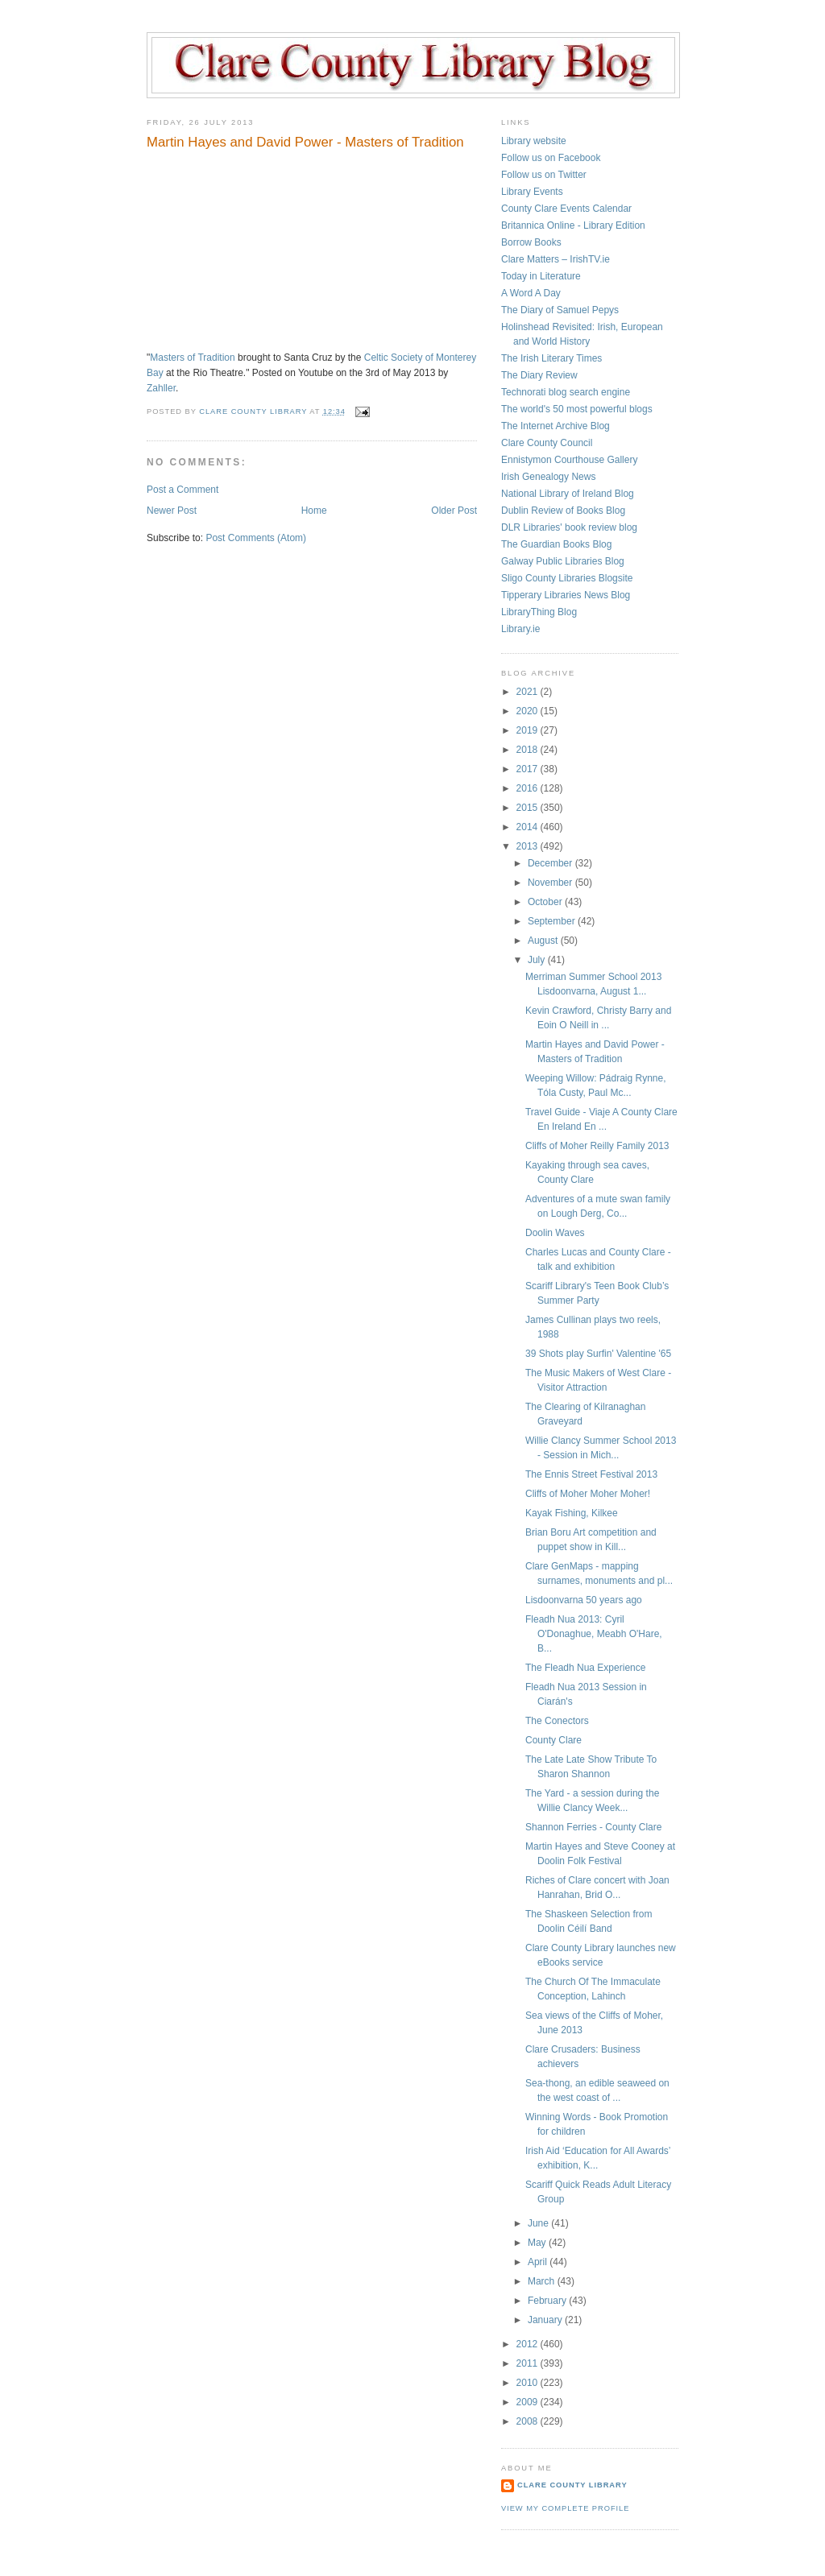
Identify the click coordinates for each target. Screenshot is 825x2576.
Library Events (532, 191)
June (539, 2223)
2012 (528, 2344)
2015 (528, 807)
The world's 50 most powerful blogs (577, 409)
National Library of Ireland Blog (567, 493)
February (548, 2300)
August (544, 940)
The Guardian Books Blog (556, 544)
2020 (528, 711)
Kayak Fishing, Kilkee (571, 1513)
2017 (528, 769)
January (546, 2320)
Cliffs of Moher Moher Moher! (587, 1493)
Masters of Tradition (192, 357)
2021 (528, 691)
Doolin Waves (555, 1232)
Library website (533, 141)
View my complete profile (565, 2508)
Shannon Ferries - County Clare (593, 1827)
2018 (528, 749)
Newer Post (172, 510)
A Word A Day (531, 293)
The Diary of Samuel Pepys (560, 310)
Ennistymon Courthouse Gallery (569, 459)
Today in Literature (541, 276)
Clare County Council (546, 443)
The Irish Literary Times (551, 358)
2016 (528, 788)
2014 (528, 827)
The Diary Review (539, 375)
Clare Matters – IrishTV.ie (555, 259)
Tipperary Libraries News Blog (565, 595)
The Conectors (557, 1720)
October (546, 902)
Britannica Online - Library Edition (573, 225)
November (551, 882)
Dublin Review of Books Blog (563, 510)
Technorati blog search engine (565, 392)
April (538, 2262)
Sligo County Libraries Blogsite (566, 578)
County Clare (553, 1740)
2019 (528, 730)
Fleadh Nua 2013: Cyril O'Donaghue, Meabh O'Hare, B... (593, 1634)
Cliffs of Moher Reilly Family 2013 (597, 1146)
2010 (528, 2382)
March (543, 2281)
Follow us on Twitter (544, 174)
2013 (528, 846)
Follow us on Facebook (550, 157)
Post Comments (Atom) (255, 538)
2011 (528, 2363)
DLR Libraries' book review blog (569, 527)
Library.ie (520, 629)
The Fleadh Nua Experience (585, 1667)
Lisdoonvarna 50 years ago (583, 1600)
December (551, 863)
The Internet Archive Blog (555, 426)
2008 (528, 2421)
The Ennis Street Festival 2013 (591, 1474)
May (538, 2242)
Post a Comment (182, 489)
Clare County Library (572, 2485)
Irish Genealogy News (548, 476)
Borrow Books (531, 242)
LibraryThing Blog (539, 612)
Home (314, 510)
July (538, 959)
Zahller (161, 388)
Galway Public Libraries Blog (562, 561)
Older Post (454, 510)
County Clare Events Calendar (566, 208)
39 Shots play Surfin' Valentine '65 (598, 1353)
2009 (528, 2402)
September (553, 921)
